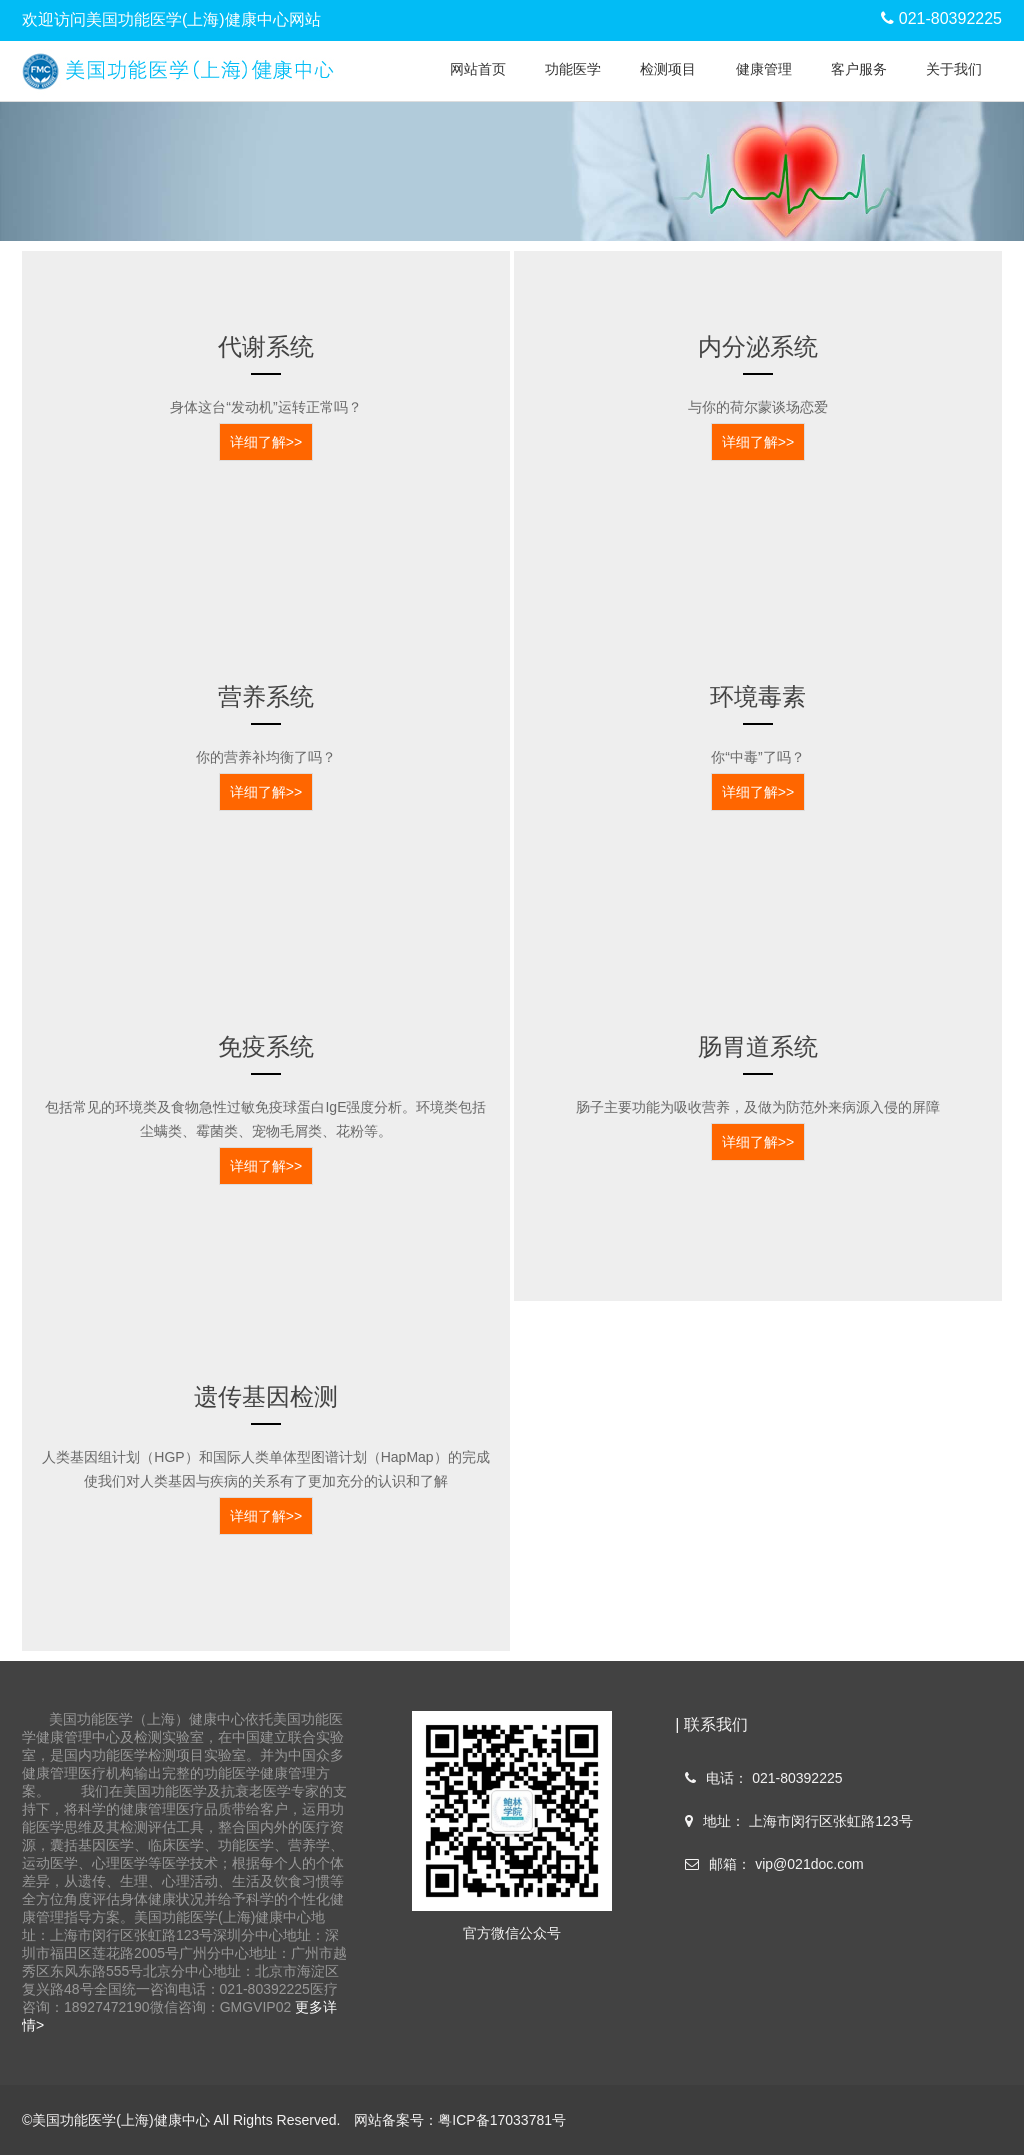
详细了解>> (266, 442)
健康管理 (764, 69)
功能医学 (573, 69)
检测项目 (668, 69)
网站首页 (478, 69)
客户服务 (859, 69)
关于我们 (954, 69)
